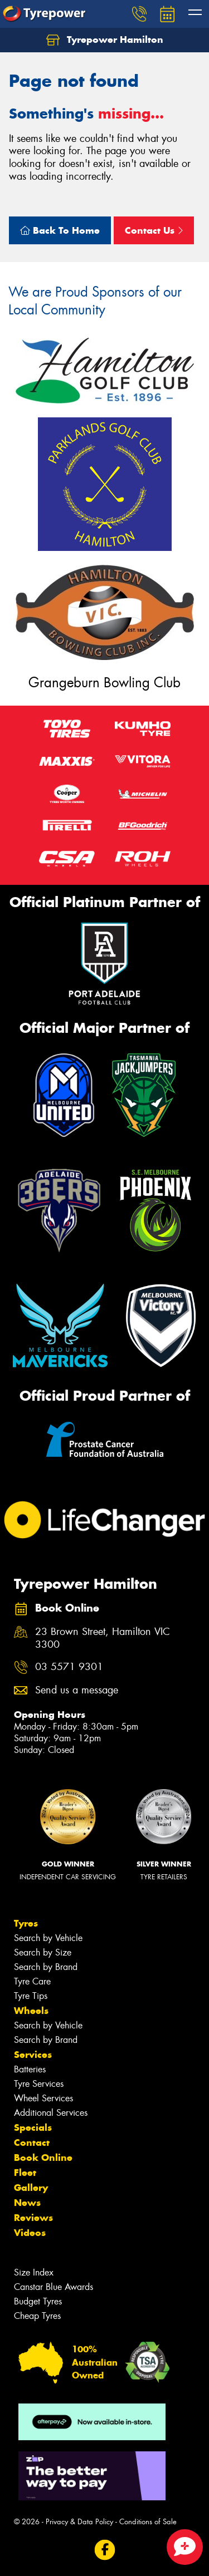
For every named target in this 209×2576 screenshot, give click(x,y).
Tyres (26, 1923)
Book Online (43, 2157)
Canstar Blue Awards (53, 2287)
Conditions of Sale (148, 2521)
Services (33, 2054)
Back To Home (60, 230)
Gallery (31, 2187)
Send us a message (76, 1690)
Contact (32, 2142)
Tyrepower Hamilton (104, 40)
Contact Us (154, 230)
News (27, 2202)
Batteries (30, 2069)
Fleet (25, 2172)
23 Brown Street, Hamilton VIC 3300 (102, 1638)
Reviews (33, 2217)
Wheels (31, 2010)
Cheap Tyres (37, 2316)
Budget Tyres (38, 2301)
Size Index (34, 2272)
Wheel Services (43, 2098)
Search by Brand (45, 1967)
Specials (33, 2127)
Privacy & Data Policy (79, 2521)
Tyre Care (32, 1981)
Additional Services (51, 2113)
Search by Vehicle (48, 1938)
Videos (30, 2233)
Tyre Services (39, 2084)
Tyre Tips (30, 1996)
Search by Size (42, 1952)
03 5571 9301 (69, 1667)
